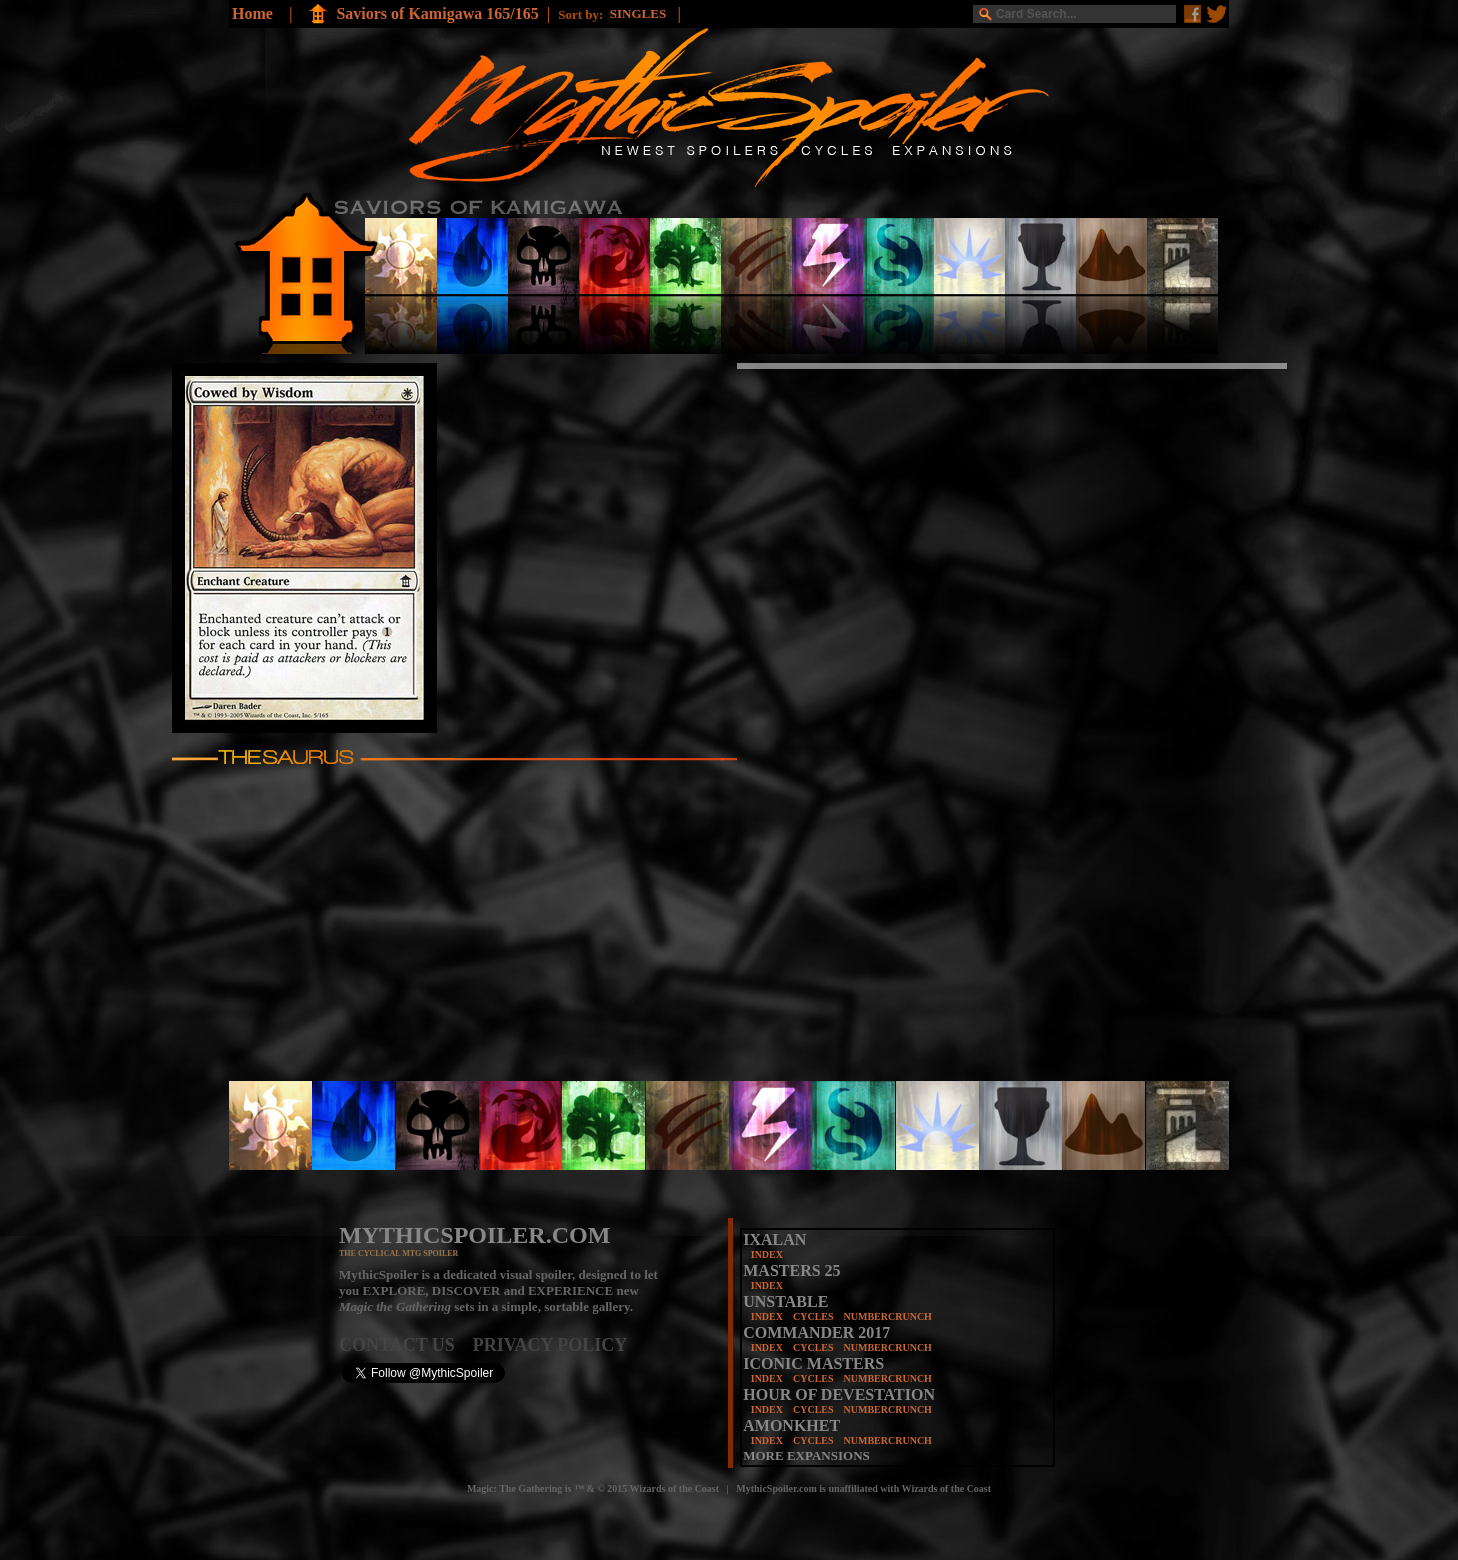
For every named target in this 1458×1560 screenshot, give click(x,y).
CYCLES (813, 1316)
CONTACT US (406, 1345)
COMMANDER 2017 (816, 1332)
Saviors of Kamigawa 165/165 (437, 13)
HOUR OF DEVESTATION (839, 1394)
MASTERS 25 (791, 1270)
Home (252, 13)
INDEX (767, 1254)
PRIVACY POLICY (550, 1345)
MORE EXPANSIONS (806, 1455)
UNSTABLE (785, 1301)
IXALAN (774, 1239)
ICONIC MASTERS (813, 1363)
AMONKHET (791, 1425)
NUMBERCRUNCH (888, 1316)
